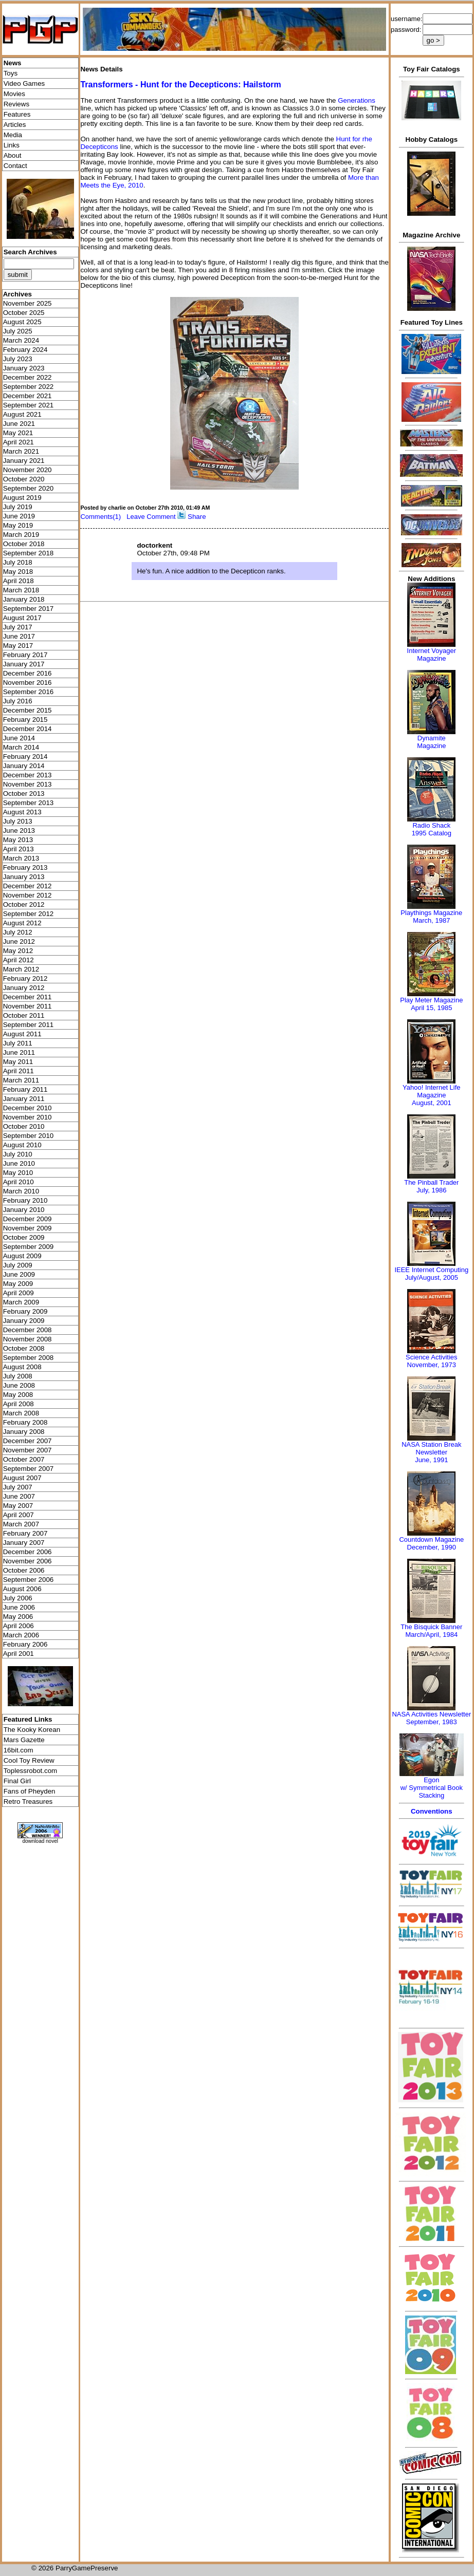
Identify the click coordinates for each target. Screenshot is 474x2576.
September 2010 (28, 1136)
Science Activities (431, 1357)
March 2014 (21, 747)
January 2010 (24, 1210)
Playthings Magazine (431, 913)
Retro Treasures (28, 1801)
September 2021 (28, 405)
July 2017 (17, 627)
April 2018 (18, 581)
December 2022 (27, 377)
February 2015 (25, 719)
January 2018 (24, 599)
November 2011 (27, 1006)
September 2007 (28, 1468)
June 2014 (19, 738)
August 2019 (22, 497)
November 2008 (27, 1339)
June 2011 (19, 1052)
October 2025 (24, 312)
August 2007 (22, 1478)
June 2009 (19, 1274)
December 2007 (27, 1441)
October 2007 (24, 1459)
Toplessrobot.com (30, 1771)
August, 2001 (431, 1103)
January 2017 (24, 664)
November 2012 (27, 895)
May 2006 (18, 1616)
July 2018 (17, 562)
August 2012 (22, 923)
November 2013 (27, 784)
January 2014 (24, 766)
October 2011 (24, 1015)
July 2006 (17, 1598)
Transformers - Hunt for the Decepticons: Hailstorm (180, 84)
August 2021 (22, 414)
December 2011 (27, 997)
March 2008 (21, 1413)
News (13, 63)
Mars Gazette (24, 1740)
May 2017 (18, 645)
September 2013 (28, 803)
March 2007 (21, 1524)
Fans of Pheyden (30, 1791)
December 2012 (27, 886)
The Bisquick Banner (431, 1627)
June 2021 (19, 423)
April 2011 (18, 1071)
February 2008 (25, 1422)
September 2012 (28, 914)
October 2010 (24, 1126)
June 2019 (19, 516)
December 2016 (27, 673)
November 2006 (27, 1561)
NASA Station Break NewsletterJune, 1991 (431, 1452)
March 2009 (21, 1302)
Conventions (431, 1811)
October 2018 (24, 544)
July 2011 (17, 1043)
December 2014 (27, 729)
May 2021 (18, 433)
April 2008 (18, 1404)
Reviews (16, 104)
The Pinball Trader (431, 1182)
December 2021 (27, 396)
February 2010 (25, 1200)
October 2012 (24, 904)
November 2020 (27, 470)
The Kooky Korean (32, 1729)
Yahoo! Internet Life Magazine (432, 1091)
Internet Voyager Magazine (431, 654)
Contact (15, 166)
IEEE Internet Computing (431, 1270)
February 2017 (25, 655)
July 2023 (17, 359)
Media (13, 135)
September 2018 (28, 553)
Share (197, 516)
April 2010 (18, 1182)
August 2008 (22, 1367)
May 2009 (18, 1283)
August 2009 (22, 1256)
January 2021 (24, 460)
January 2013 (24, 877)
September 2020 (28, 488)
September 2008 (28, 1357)
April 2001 (18, 1653)
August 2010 (22, 1145)
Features (17, 114)
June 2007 (19, 1496)
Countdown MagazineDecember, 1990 (431, 1543)
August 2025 (22, 322)
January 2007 (24, 1542)
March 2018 (21, 590)
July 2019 (17, 507)
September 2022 (28, 386)
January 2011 (24, 1099)
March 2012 (21, 969)
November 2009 (27, 1228)
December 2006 (27, 1552)
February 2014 (25, 756)
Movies (14, 94)
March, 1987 (431, 920)
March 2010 (21, 1191)
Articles (15, 124)
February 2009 (25, 1311)
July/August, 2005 (431, 1277)
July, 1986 (431, 1190)
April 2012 (18, 960)
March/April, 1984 (431, 1634)
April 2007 (18, 1515)
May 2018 (18, 571)
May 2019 (18, 525)
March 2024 (21, 340)
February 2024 (25, 349)
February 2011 (25, 1089)
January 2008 (24, 1431)
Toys (10, 73)
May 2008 (18, 1394)
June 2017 (19, 636)
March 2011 (21, 1080)
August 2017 (22, 618)
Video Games (24, 83)
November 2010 (27, 1117)
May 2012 (18, 951)
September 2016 (28, 692)
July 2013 (17, 821)
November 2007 (27, 1450)
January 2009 (24, 1320)
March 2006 (21, 1635)
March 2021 (21, 451)
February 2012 (25, 978)
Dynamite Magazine (431, 742)
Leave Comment (150, 516)
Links (12, 145)
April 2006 (18, 1626)
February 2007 (25, 1533)
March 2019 (21, 534)
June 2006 (19, 1607)
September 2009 (28, 1246)
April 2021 (18, 442)
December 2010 (27, 1108)
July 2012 (17, 932)
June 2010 (19, 1163)
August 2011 (22, 1034)
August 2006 (22, 1589)
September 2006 (28, 1579)
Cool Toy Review (29, 1760)
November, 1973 (431, 1365)
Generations (356, 100)
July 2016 (17, 701)
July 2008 (17, 1376)
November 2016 (27, 682)
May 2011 (18, 1062)
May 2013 (18, 840)
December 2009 (27, 1219)
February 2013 (25, 867)
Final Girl (17, 1781)
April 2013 (18, 849)
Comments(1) (100, 516)
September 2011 (28, 1025)
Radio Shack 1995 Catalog (431, 829)
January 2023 (24, 368)
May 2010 (18, 1173)
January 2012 (24, 988)
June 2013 (19, 830)
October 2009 (24, 1237)
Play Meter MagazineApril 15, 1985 (431, 1004)
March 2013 (21, 858)
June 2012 (19, 941)
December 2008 (27, 1330)
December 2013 (27, 775)
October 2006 (24, 1570)
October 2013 (24, 793)
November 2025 (27, 303)
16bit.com (18, 1750)
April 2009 (18, 1293)
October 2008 (24, 1348)
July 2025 (17, 331)
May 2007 (18, 1505)
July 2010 (17, 1154)
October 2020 (24, 479)
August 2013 (22, 812)
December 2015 (27, 710)
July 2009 (17, 1265)
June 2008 (19, 1385)
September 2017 (28, 608)
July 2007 (17, 1487)
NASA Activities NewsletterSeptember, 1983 (431, 1718)
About (13, 155)
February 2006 (25, 1644)
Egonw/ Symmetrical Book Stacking (431, 1787)
